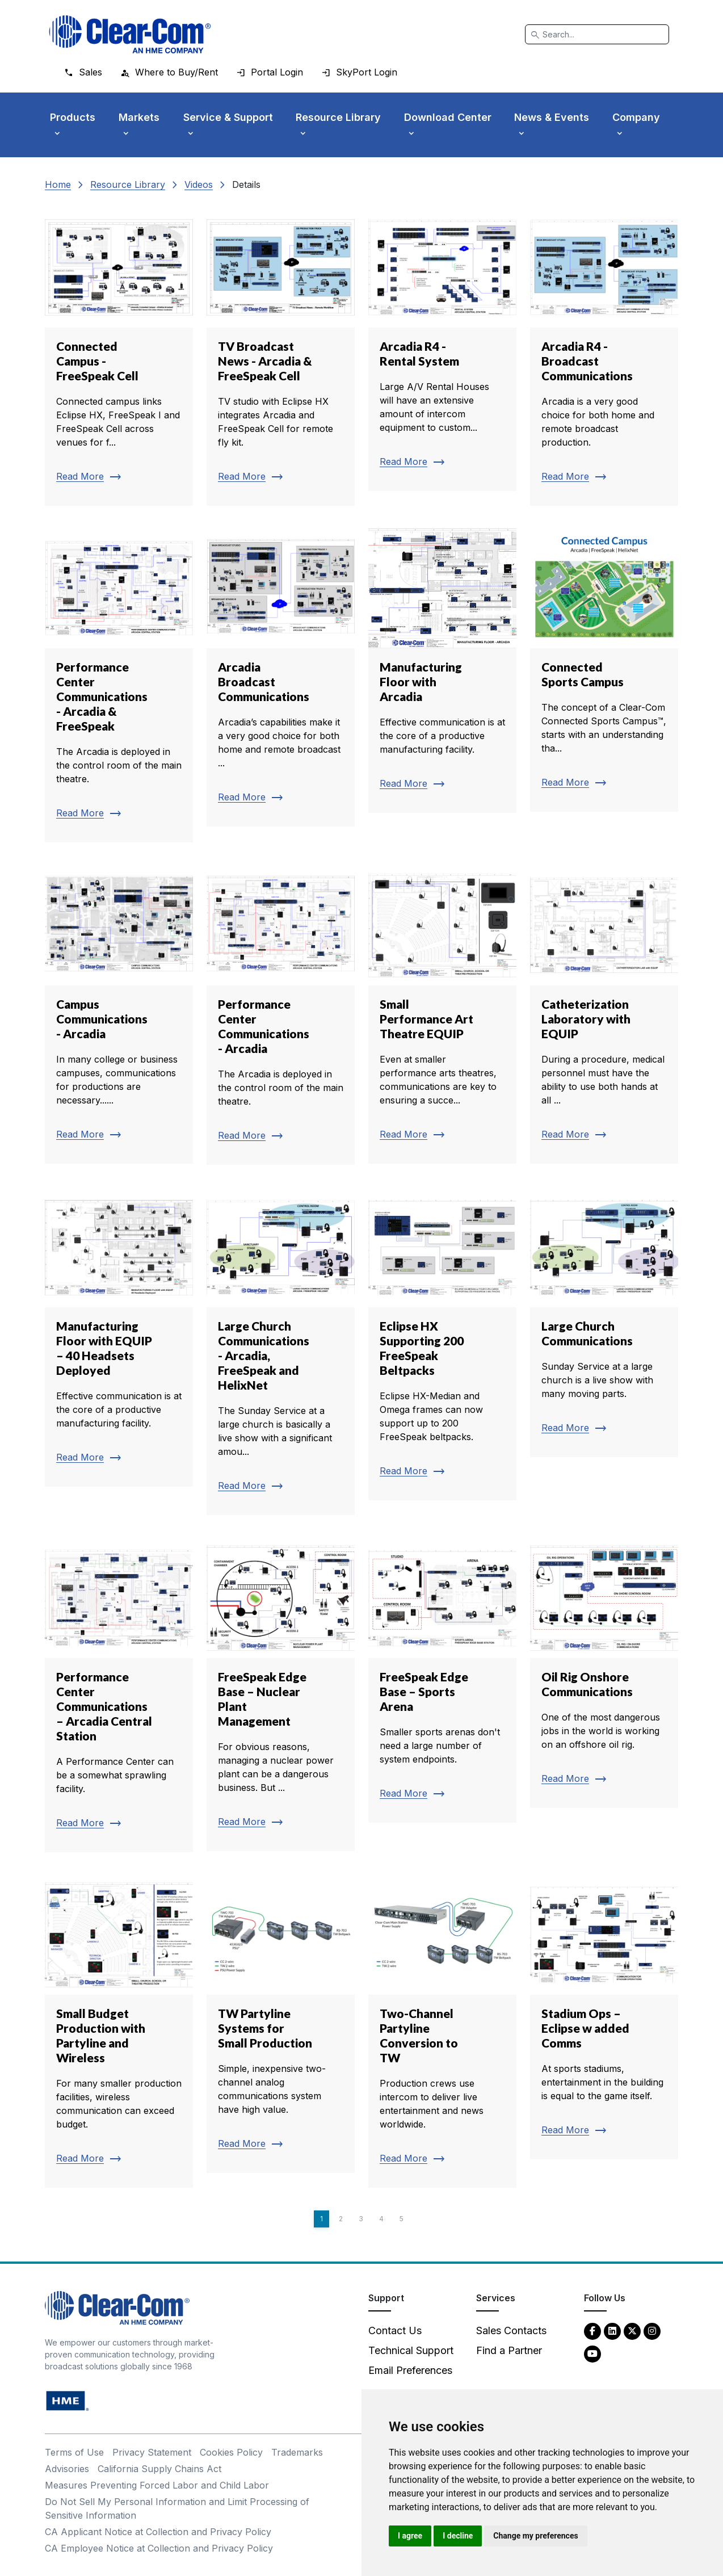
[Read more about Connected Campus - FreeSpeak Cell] (119, 356)
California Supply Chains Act (159, 2468)
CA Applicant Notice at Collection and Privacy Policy (158, 2531)
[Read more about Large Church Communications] (604, 1323)
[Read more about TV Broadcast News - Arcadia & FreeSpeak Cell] (281, 356)
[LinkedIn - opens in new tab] (612, 2330)
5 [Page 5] (401, 2218)
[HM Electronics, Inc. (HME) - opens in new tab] (67, 2400)
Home (58, 184)
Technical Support (410, 2350)
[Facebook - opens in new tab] (592, 2330)
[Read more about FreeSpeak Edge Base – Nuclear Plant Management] (281, 1694)
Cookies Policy (231, 2452)
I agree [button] (410, 2535)
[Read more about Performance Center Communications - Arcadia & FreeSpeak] (119, 685)
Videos (198, 184)
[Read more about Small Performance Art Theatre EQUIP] (442, 1014)
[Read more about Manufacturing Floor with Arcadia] (442, 670)
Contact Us (395, 2330)
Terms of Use (74, 2452)
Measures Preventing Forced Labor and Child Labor (157, 2485)
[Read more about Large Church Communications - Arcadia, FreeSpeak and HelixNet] (281, 1352)
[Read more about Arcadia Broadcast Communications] (281, 677)
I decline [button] (458, 2535)
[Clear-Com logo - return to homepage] (130, 34)
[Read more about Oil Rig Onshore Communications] (604, 1673)
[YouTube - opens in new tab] (592, 2353)
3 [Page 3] (361, 2218)
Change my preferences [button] (535, 2535)
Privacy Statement (151, 2452)
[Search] (597, 34)
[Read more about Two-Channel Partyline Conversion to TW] (442, 2031)
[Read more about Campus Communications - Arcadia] (119, 1014)
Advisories (67, 2468)
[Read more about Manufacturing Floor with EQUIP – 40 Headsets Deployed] (119, 1337)
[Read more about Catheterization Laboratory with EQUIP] (604, 1014)
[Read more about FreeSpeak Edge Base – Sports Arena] (442, 1680)
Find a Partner (509, 2350)
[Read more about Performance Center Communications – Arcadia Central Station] (119, 1695)
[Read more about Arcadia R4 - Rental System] (442, 349)
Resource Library (127, 184)
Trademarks (297, 2452)
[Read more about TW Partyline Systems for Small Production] (281, 2024)
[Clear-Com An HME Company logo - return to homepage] (117, 2307)
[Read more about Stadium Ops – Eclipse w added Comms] (604, 2017)
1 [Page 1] (321, 2218)
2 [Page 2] (341, 2218)
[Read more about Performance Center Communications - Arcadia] (281, 1015)
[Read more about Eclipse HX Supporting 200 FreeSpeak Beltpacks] (442, 1344)
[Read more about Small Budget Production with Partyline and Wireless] (119, 2031)
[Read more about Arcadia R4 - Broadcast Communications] (604, 356)
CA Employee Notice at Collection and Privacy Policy (159, 2548)
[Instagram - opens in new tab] (652, 2330)
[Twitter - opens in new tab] (632, 2330)
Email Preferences (410, 2370)
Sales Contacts (511, 2330)
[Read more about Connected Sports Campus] (604, 670)
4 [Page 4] (381, 2218)
